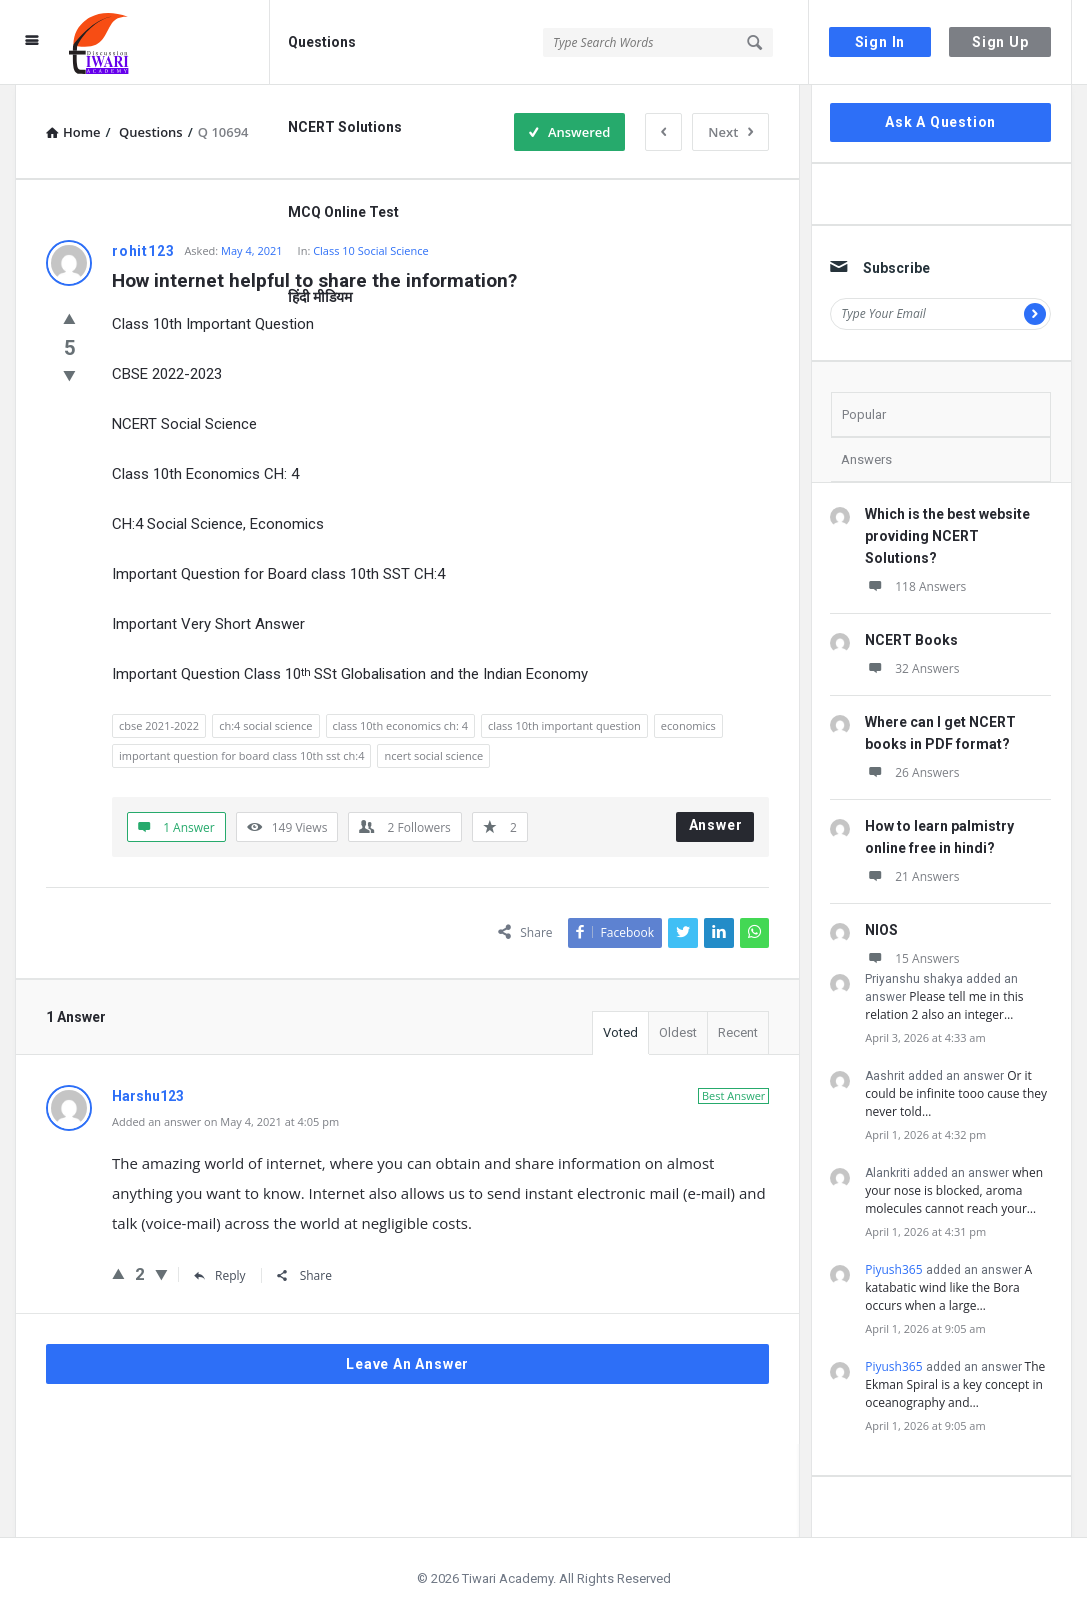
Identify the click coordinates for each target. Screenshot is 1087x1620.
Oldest (678, 1032)
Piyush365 (893, 1269)
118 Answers (915, 586)
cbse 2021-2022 (159, 725)
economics (688, 725)
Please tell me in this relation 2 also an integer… (944, 1005)
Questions (322, 42)
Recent (738, 1032)
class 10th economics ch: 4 (400, 725)
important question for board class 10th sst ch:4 (241, 755)
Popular (864, 414)
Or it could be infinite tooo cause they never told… (956, 1093)
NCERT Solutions (345, 127)
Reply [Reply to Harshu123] (220, 1275)
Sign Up (1000, 42)
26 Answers (912, 772)
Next (730, 132)
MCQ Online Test (343, 212)
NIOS (881, 930)
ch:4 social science (265, 725)
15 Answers (912, 958)
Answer (716, 825)
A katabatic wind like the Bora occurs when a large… (948, 1287)
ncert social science (433, 755)
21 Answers (912, 876)
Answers (866, 459)
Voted (620, 1032)
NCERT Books (911, 640)
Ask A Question (940, 122)
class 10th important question (564, 725)
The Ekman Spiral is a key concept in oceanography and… (955, 1384)
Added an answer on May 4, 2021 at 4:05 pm (225, 1121)
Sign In (880, 42)
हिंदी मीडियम (320, 297)
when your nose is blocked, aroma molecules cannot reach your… (954, 1190)
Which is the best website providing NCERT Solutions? (947, 536)
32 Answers (912, 668)
